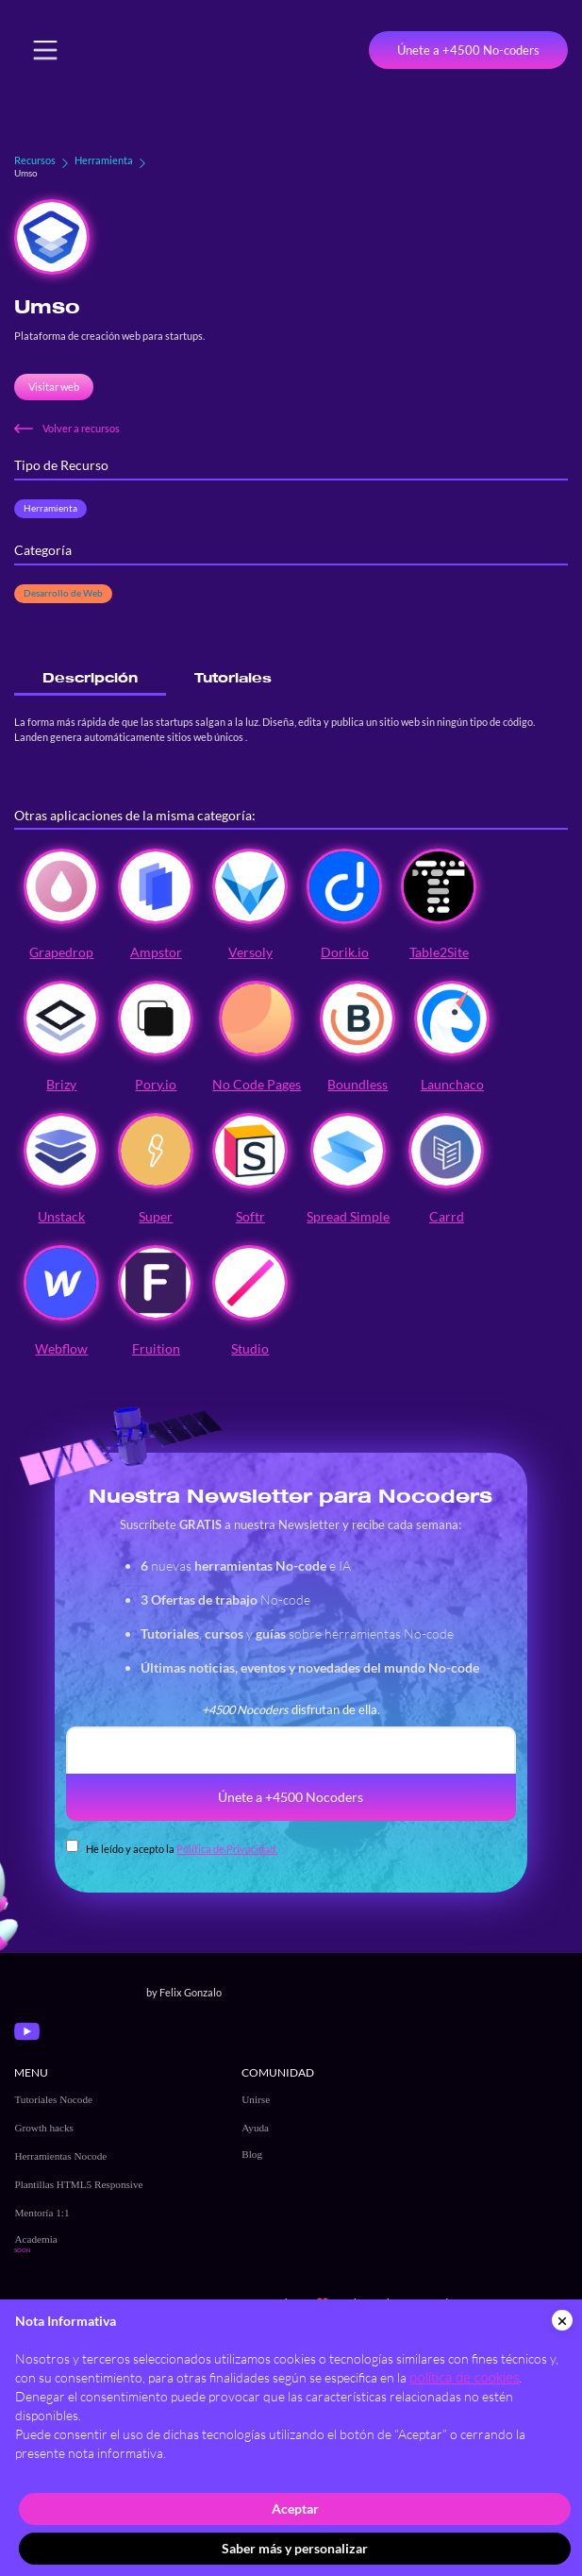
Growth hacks (43, 2127)
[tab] (90, 678)
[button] (45, 50)
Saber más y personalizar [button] (295, 2548)
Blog (251, 2154)
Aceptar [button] (295, 2508)
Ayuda (255, 2127)
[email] (291, 1750)
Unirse (255, 2099)
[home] (147, 50)
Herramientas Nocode (60, 2156)
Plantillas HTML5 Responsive (78, 2184)
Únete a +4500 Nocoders (290, 1797)
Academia (35, 2239)
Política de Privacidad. (226, 1849)
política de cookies (464, 2377)
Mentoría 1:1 (41, 2212)
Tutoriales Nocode (53, 2099)
